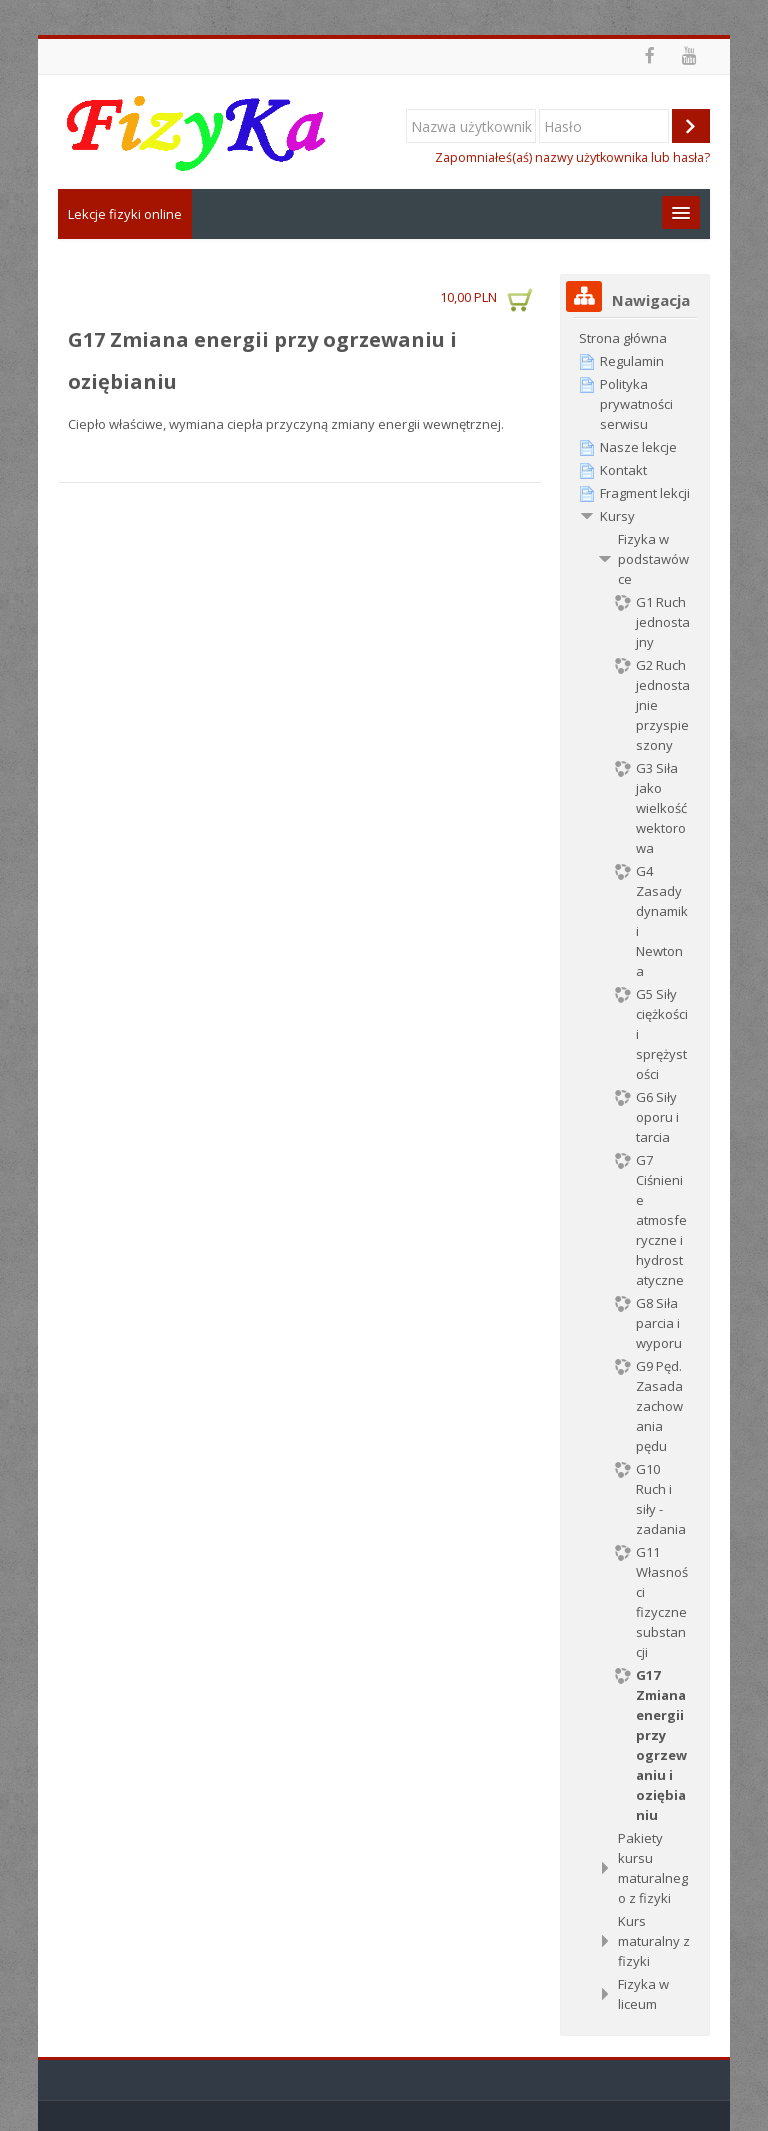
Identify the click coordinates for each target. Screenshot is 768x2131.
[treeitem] (634, 338)
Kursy (617, 516)
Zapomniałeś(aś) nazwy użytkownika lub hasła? (572, 157)
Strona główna (623, 338)
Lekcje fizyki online (125, 214)
